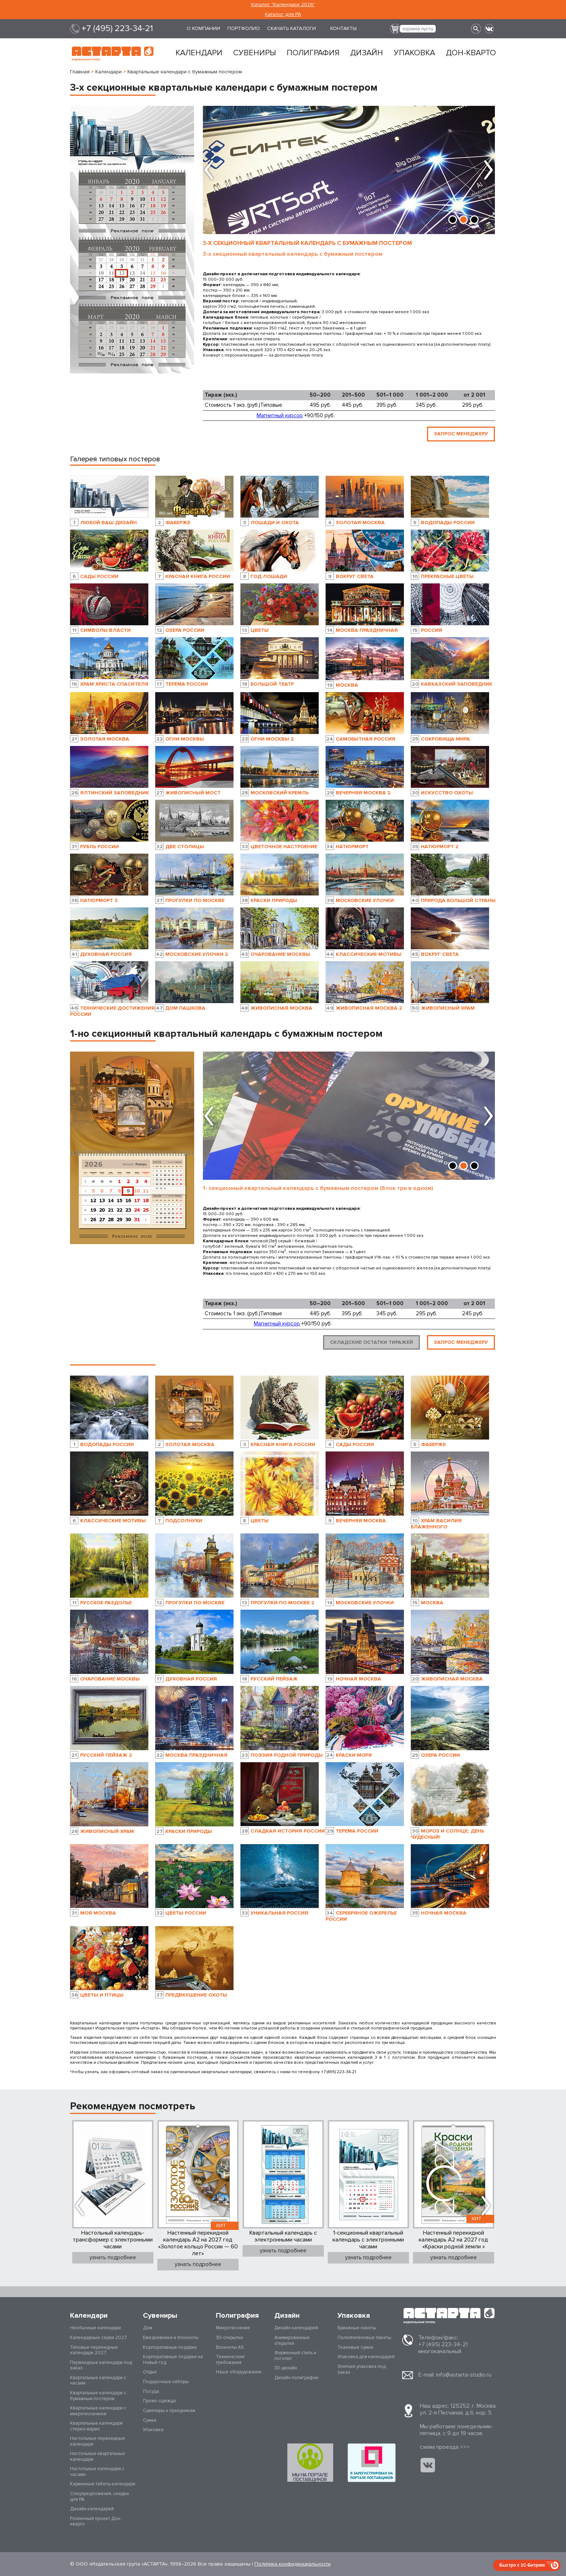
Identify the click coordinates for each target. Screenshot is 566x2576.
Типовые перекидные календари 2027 (94, 2350)
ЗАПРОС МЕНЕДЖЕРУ (461, 430)
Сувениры (254, 53)
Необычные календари (95, 2328)
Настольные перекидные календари (97, 2441)
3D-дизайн (285, 2368)
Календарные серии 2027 (98, 2337)
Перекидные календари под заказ (101, 2365)
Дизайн (366, 53)
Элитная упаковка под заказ (362, 2369)
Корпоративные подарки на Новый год (173, 2359)
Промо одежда (159, 2401)
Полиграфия (313, 53)
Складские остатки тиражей (371, 1339)
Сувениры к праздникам (169, 2410)
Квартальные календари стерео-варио (96, 2426)
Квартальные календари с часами (98, 2380)
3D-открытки (229, 2337)
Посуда (151, 2391)
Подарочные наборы (166, 2382)
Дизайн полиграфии (296, 2378)
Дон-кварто (471, 53)
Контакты (343, 28)
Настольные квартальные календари (97, 2456)
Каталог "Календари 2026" (283, 4)
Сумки (149, 2420)
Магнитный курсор (280, 415)
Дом (147, 2328)
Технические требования (230, 2359)
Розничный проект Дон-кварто (96, 2521)
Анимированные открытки (292, 2340)
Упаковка (414, 53)
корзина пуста (417, 28)
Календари (198, 53)
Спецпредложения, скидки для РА (99, 2496)
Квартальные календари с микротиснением (98, 2411)
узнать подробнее (113, 2250)
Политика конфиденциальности (292, 2564)
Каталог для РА (283, 14)
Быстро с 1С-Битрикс (522, 2565)
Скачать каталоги (291, 28)
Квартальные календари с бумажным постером (98, 2396)
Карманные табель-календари (102, 2484)
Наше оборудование (239, 2372)
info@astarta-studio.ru (463, 2374)
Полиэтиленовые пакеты (364, 2337)
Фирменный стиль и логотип (295, 2355)
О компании (203, 28)
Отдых (150, 2372)
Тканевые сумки (355, 2347)
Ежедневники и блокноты (171, 2337)
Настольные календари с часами (97, 2471)
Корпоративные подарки (170, 2347)
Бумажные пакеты (357, 2328)
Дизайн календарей (92, 2509)
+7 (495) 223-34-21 (117, 28)
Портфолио (243, 28)
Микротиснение (233, 2328)
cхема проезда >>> (445, 2447)
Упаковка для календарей (366, 2357)
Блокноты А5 (230, 2347)
